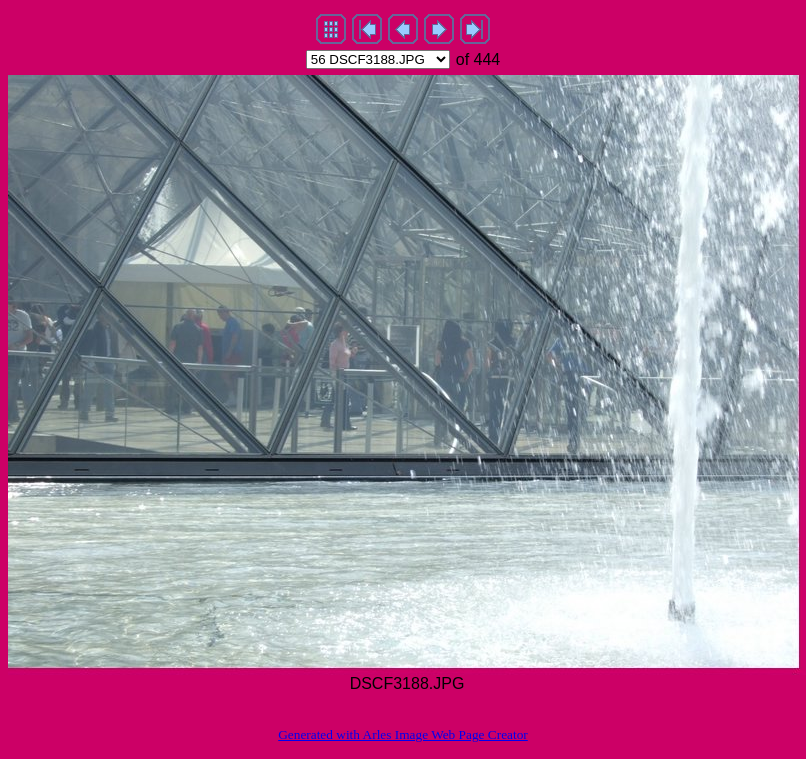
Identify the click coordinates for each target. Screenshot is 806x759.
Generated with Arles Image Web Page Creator (403, 734)
